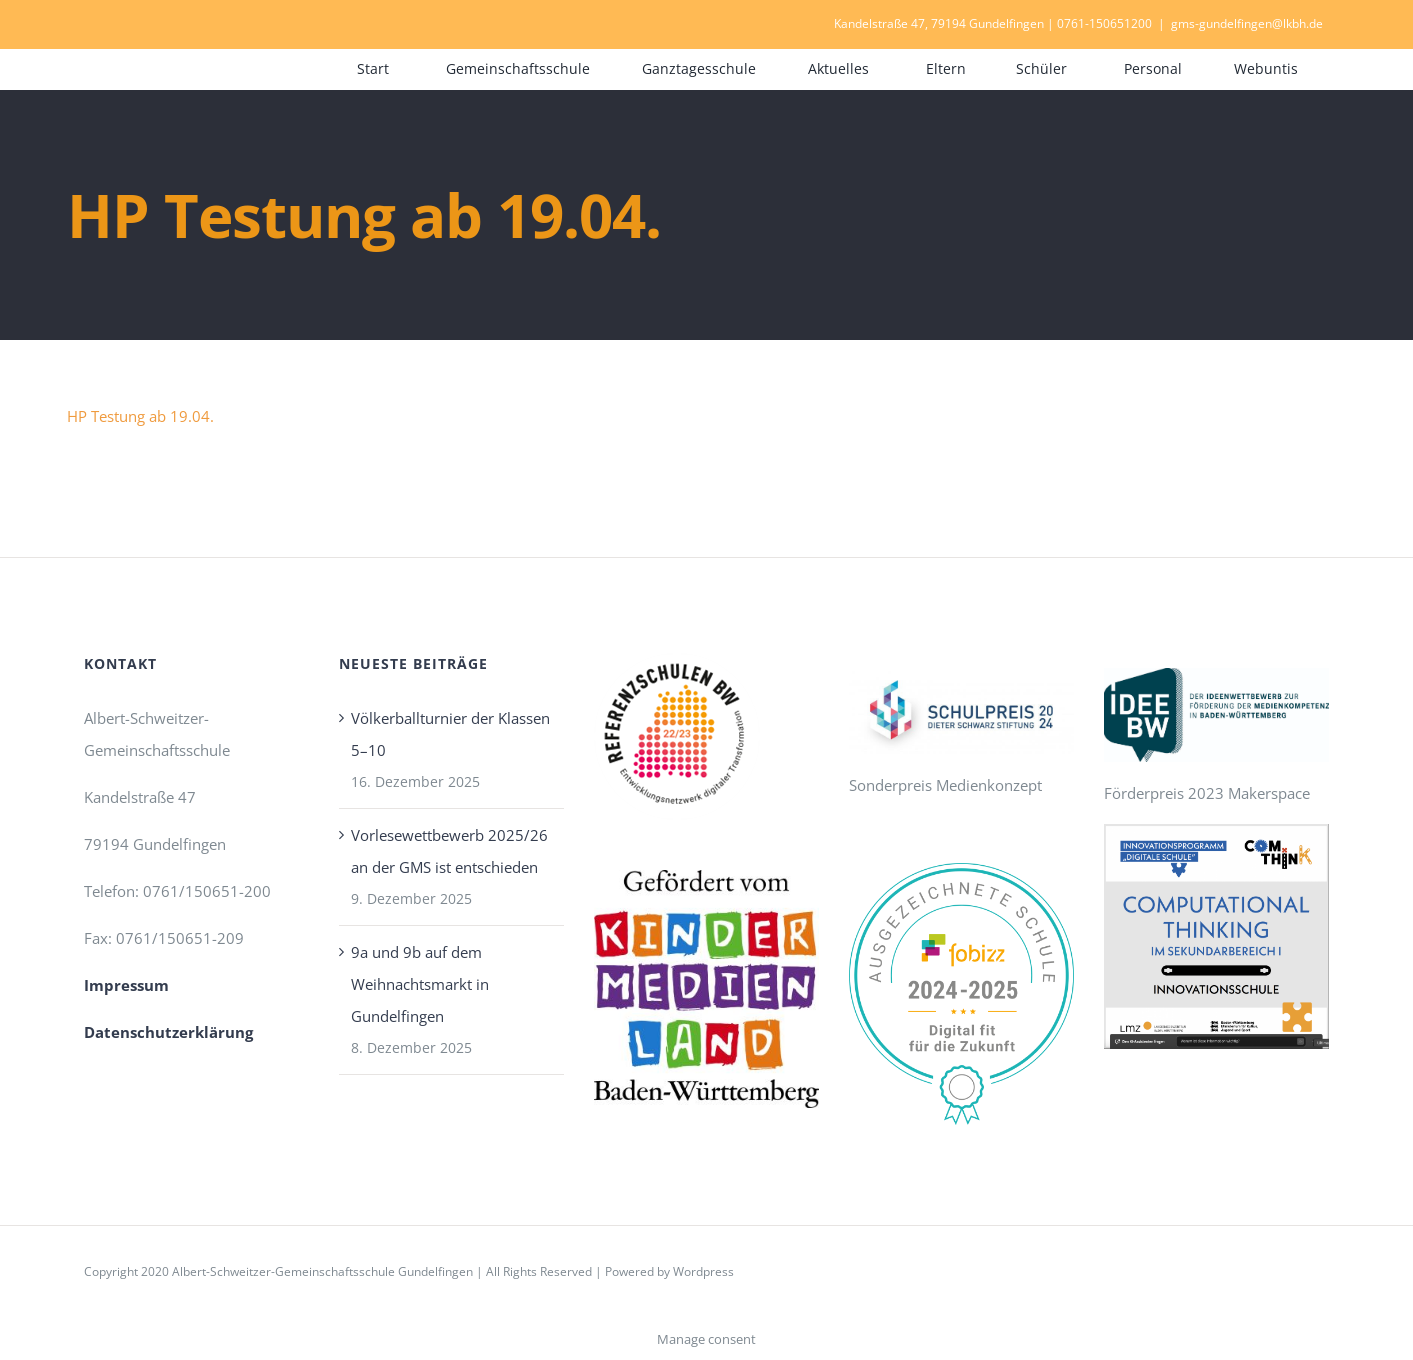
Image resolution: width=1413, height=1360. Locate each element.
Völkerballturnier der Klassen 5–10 (450, 734)
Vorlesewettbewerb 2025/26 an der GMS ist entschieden (449, 851)
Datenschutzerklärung (168, 1032)
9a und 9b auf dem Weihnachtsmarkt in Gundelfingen (420, 984)
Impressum (126, 985)
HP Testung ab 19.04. (140, 416)
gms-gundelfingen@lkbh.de (1247, 23)
